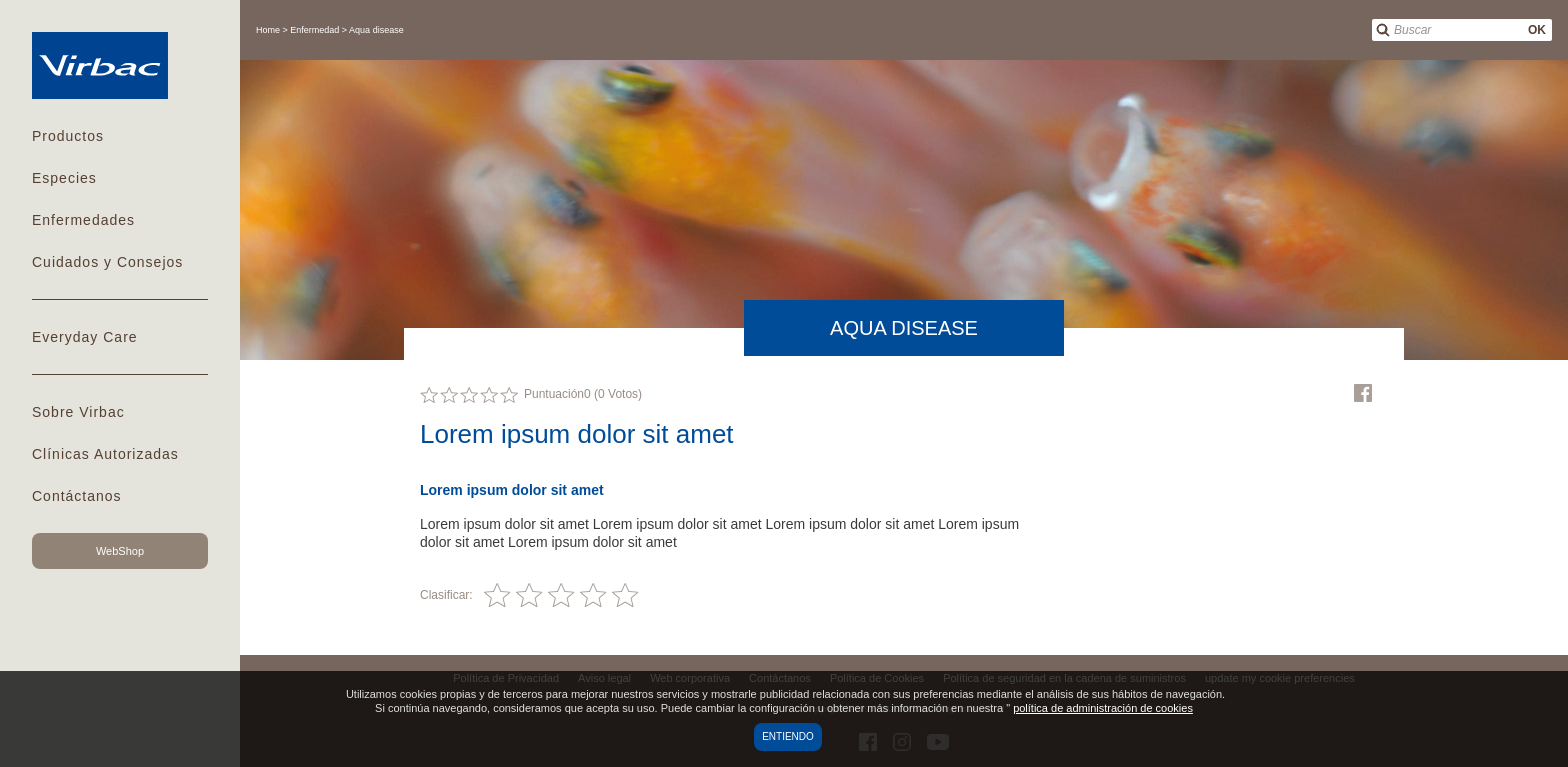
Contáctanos (77, 496)
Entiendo (788, 736)
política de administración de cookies (1103, 708)
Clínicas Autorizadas (105, 454)
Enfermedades (83, 220)
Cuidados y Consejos (107, 262)
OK (1537, 30)
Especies (64, 178)
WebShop (120, 551)
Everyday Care (85, 337)
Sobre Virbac (78, 412)
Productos (68, 136)
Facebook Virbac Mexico (1363, 393)
